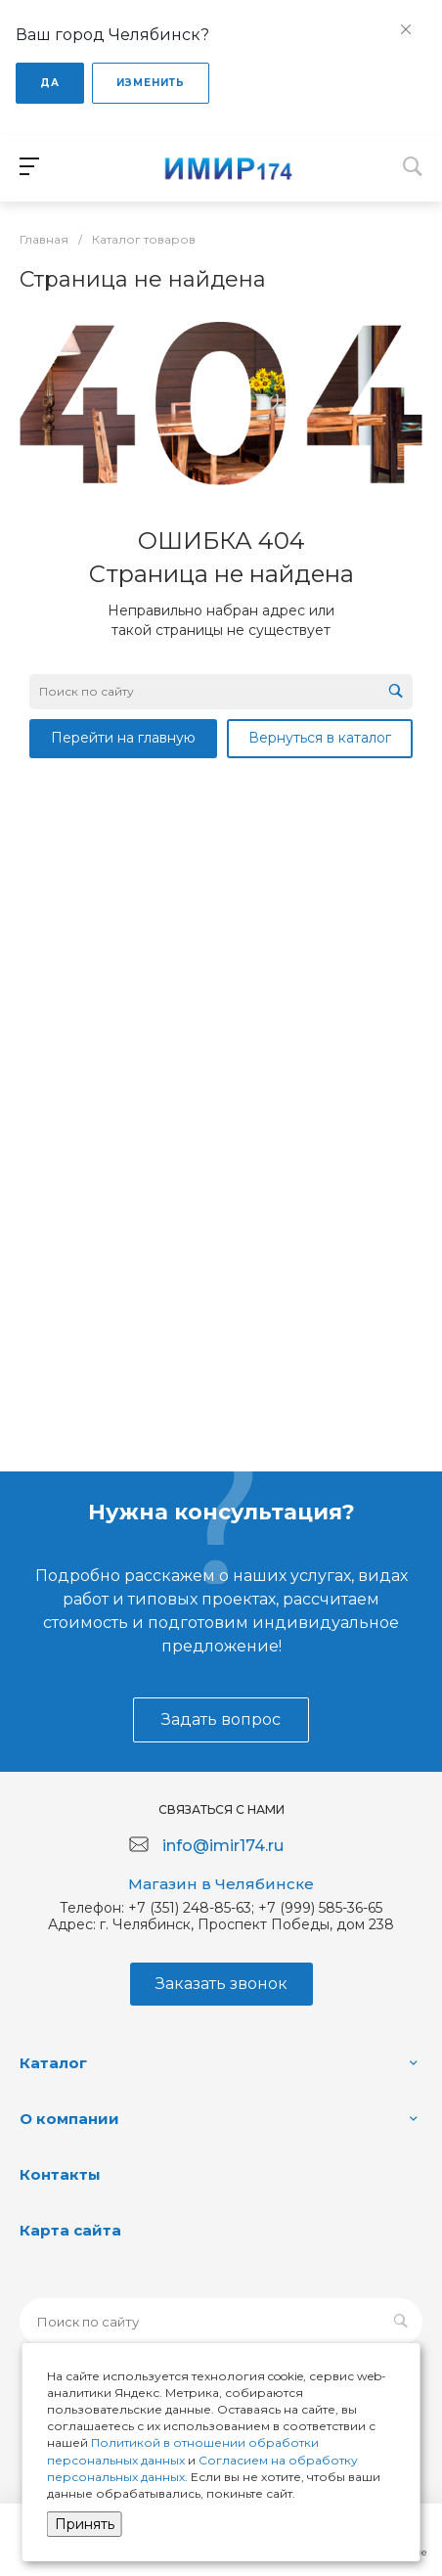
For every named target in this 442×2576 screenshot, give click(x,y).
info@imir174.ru (223, 1845)
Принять (84, 2524)
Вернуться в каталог (319, 737)
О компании (69, 2118)
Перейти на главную (123, 737)
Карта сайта (70, 2230)
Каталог (53, 2063)
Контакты (60, 2174)
